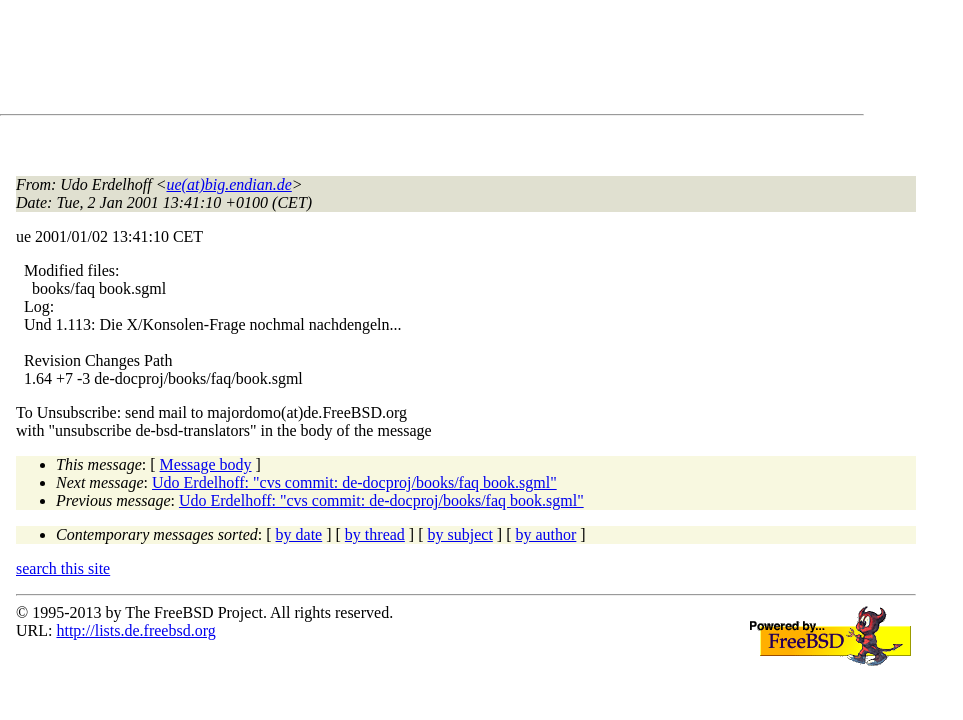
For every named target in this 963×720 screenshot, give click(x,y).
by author (545, 534)
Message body (206, 464)
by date (299, 534)
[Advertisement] (380, 61)
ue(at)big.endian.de (229, 184)
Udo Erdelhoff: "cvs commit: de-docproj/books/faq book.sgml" (354, 482)
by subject (460, 534)
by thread (375, 534)
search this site (63, 568)
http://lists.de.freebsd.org (135, 630)
